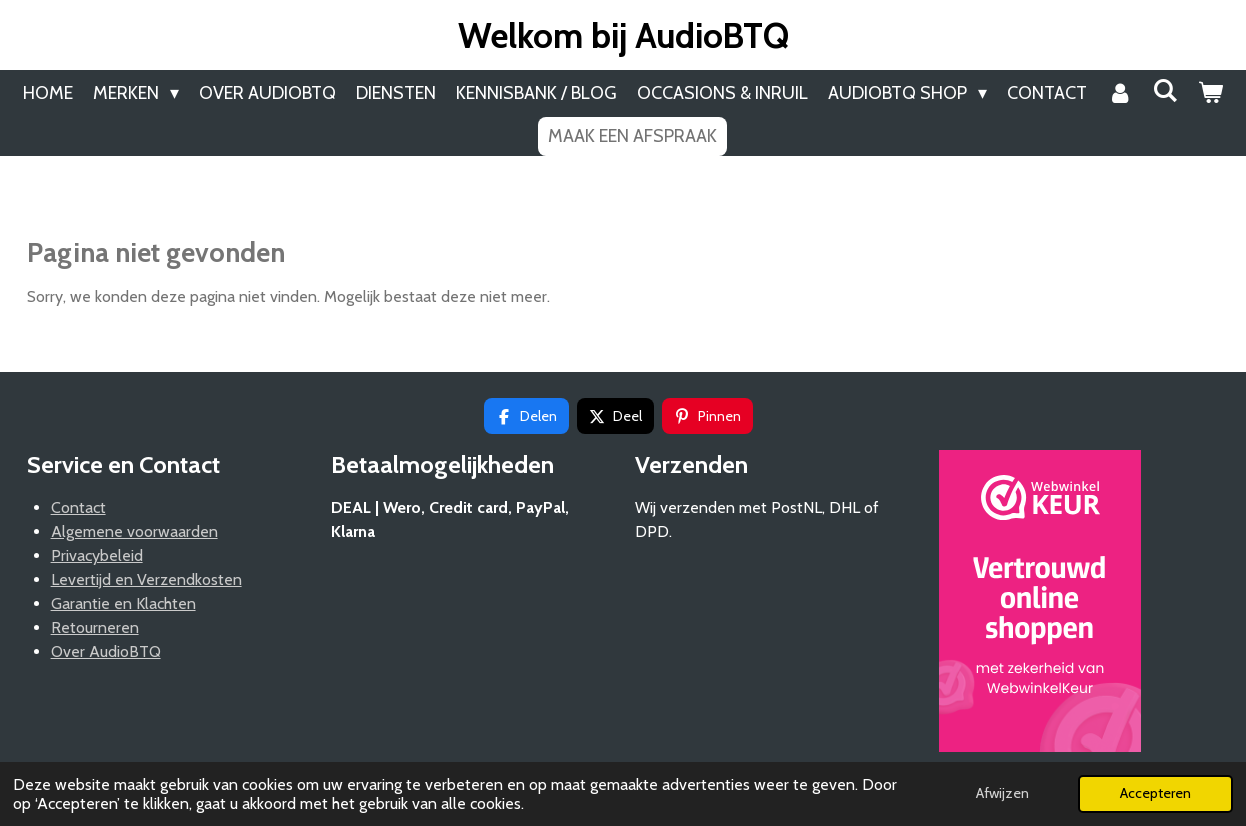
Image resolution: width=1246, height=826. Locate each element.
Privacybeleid (97, 555)
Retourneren (95, 627)
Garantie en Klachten (123, 603)
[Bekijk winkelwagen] (1210, 93)
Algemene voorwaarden (134, 531)
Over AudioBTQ (106, 651)
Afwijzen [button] (1002, 793)
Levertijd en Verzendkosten (146, 579)
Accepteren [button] (1155, 793)
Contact (78, 507)
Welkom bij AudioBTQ (623, 35)
